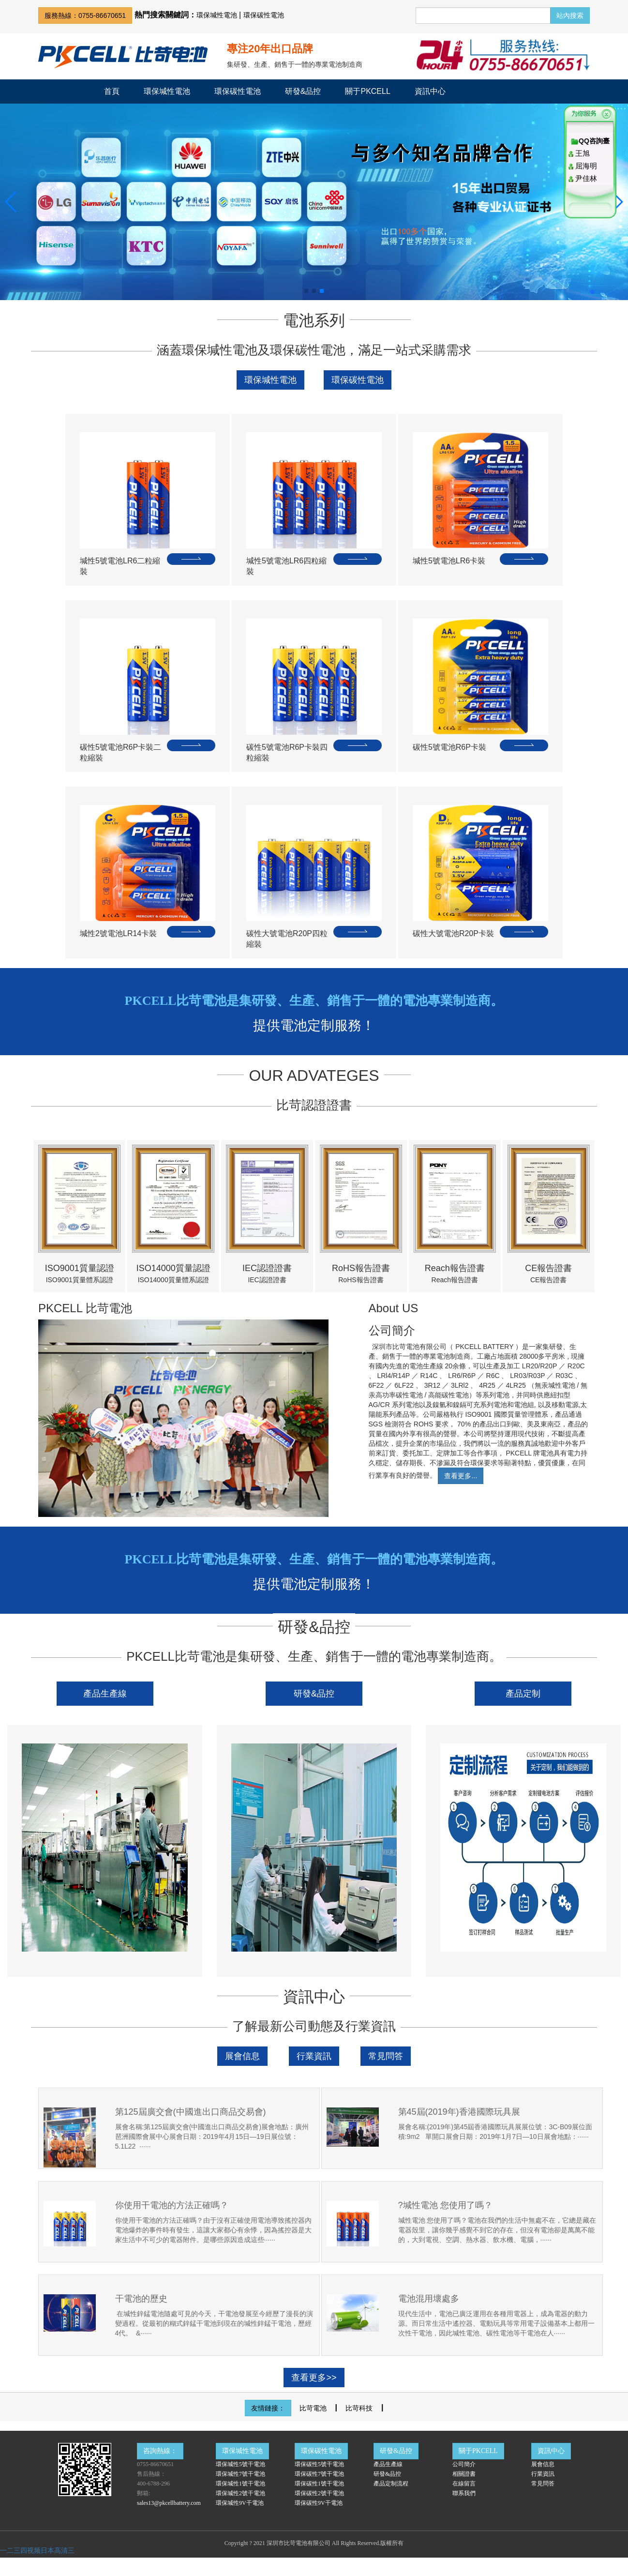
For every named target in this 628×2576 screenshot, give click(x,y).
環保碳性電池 (263, 15)
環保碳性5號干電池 (319, 2464)
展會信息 (242, 2056)
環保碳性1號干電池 (319, 2483)
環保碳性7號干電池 (319, 2473)
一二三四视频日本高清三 (37, 2550)
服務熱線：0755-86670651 (85, 15)
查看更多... (460, 1476)
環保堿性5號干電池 (240, 2464)
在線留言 (464, 2483)
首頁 (112, 91)
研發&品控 (303, 91)
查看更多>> (313, 2377)
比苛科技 (359, 2408)
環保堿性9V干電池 (240, 2503)
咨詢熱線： (160, 2451)
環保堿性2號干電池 (240, 2493)
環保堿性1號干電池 (240, 2483)
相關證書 (464, 2473)
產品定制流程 (391, 2483)
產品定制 (523, 1693)
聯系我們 (464, 2493)
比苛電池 (313, 2408)
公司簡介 (464, 2464)
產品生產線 (105, 1693)
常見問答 (385, 2056)
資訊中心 (430, 91)
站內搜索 (569, 15)
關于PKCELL (367, 91)
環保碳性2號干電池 (319, 2493)
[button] (11, 201)
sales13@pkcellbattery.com (169, 2503)
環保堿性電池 (216, 15)
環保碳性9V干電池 (319, 2503)
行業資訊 (314, 2056)
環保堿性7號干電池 (240, 2473)
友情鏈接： (268, 2408)
